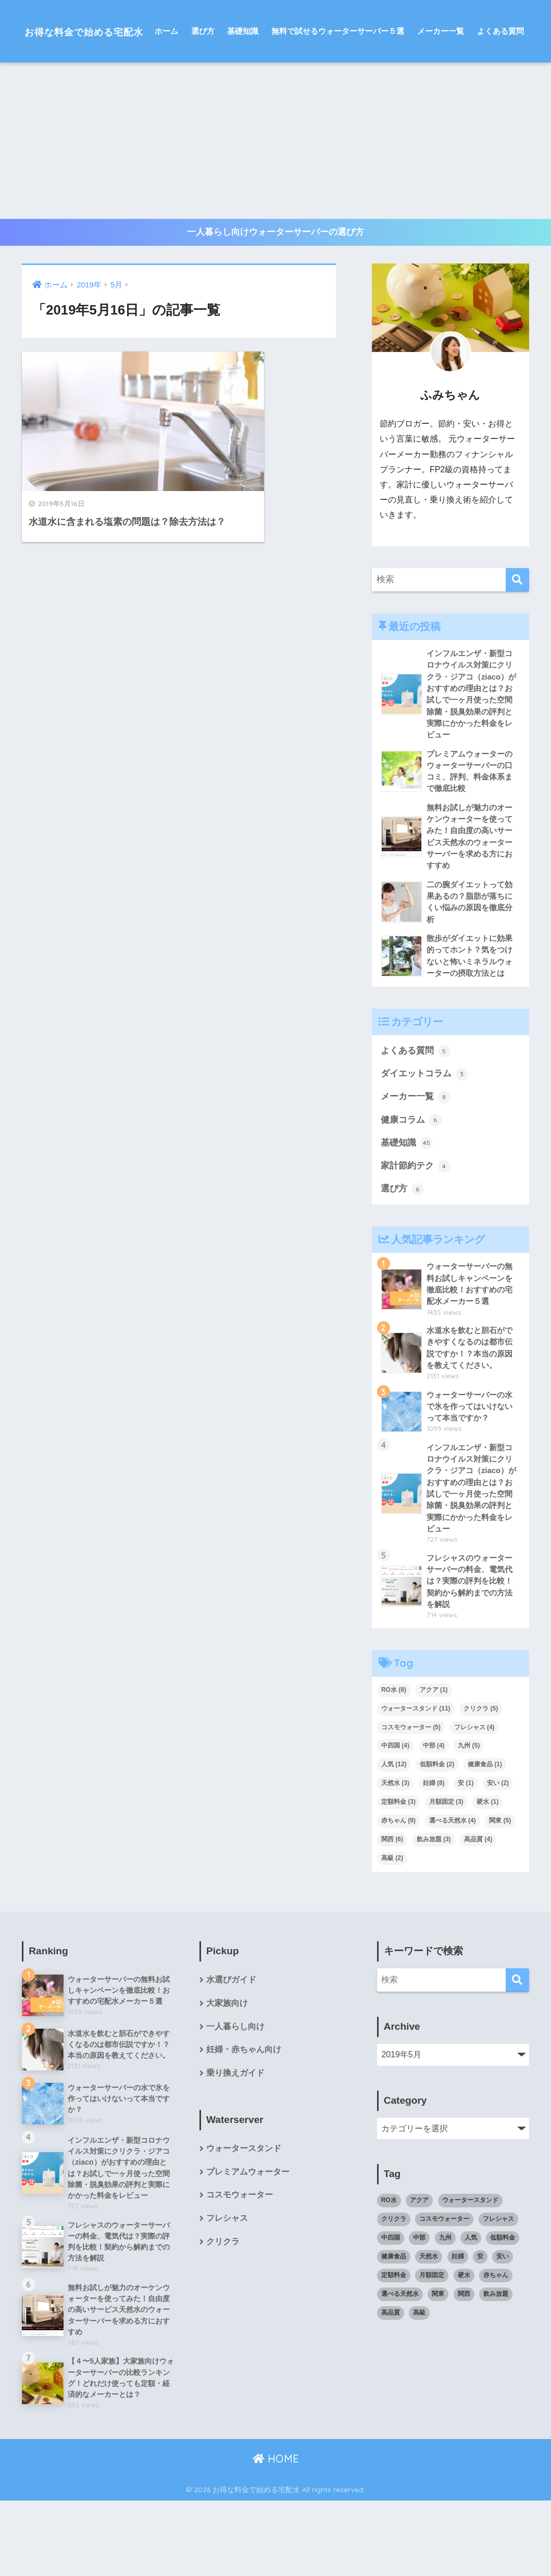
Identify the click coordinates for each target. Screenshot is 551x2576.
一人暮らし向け (235, 2099)
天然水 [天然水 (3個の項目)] (395, 1855)
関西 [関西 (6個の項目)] (392, 1912)
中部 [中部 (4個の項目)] (434, 1818)
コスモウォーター (239, 2269)
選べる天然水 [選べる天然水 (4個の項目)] (452, 1893)
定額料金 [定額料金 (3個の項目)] (398, 1874)
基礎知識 (242, 93)
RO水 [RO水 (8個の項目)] (393, 1762)
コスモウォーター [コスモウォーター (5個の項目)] (411, 1799)
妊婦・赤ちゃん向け (243, 2123)
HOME (276, 2534)
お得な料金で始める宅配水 (100, 31)
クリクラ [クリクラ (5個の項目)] (481, 1781)
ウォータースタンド (243, 2222)
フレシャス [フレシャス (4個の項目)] (474, 1799)
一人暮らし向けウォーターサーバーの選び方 (275, 295)
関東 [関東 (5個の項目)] (500, 1893)
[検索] (517, 643)
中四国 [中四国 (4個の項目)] (395, 1818)
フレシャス (227, 2293)
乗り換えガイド (235, 2146)
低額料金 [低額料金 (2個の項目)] (437, 1837)
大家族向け (227, 2076)
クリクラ (223, 2316)
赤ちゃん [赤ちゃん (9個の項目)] (398, 1893)
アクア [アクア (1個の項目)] (434, 1762)
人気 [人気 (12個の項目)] (394, 1837)
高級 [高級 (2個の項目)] (392, 1930)
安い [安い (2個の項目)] (498, 1855)
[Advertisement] (275, 203)
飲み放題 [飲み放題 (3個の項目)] (434, 1912)
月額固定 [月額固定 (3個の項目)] (446, 1874)
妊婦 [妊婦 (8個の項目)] (434, 1855)
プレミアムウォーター (248, 2246)
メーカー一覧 (440, 93)
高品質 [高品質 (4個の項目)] (478, 1912)
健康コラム (411, 1188)
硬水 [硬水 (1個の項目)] (487, 1874)
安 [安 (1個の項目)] (465, 1855)
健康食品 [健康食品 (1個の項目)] (485, 1837)
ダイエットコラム (424, 1141)
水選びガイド (231, 2052)
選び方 (203, 93)
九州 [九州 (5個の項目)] (469, 1818)
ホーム (166, 93)
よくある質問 (500, 93)
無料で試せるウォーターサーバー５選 (337, 93)
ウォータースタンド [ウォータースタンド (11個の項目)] (415, 1781)
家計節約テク (415, 1234)
